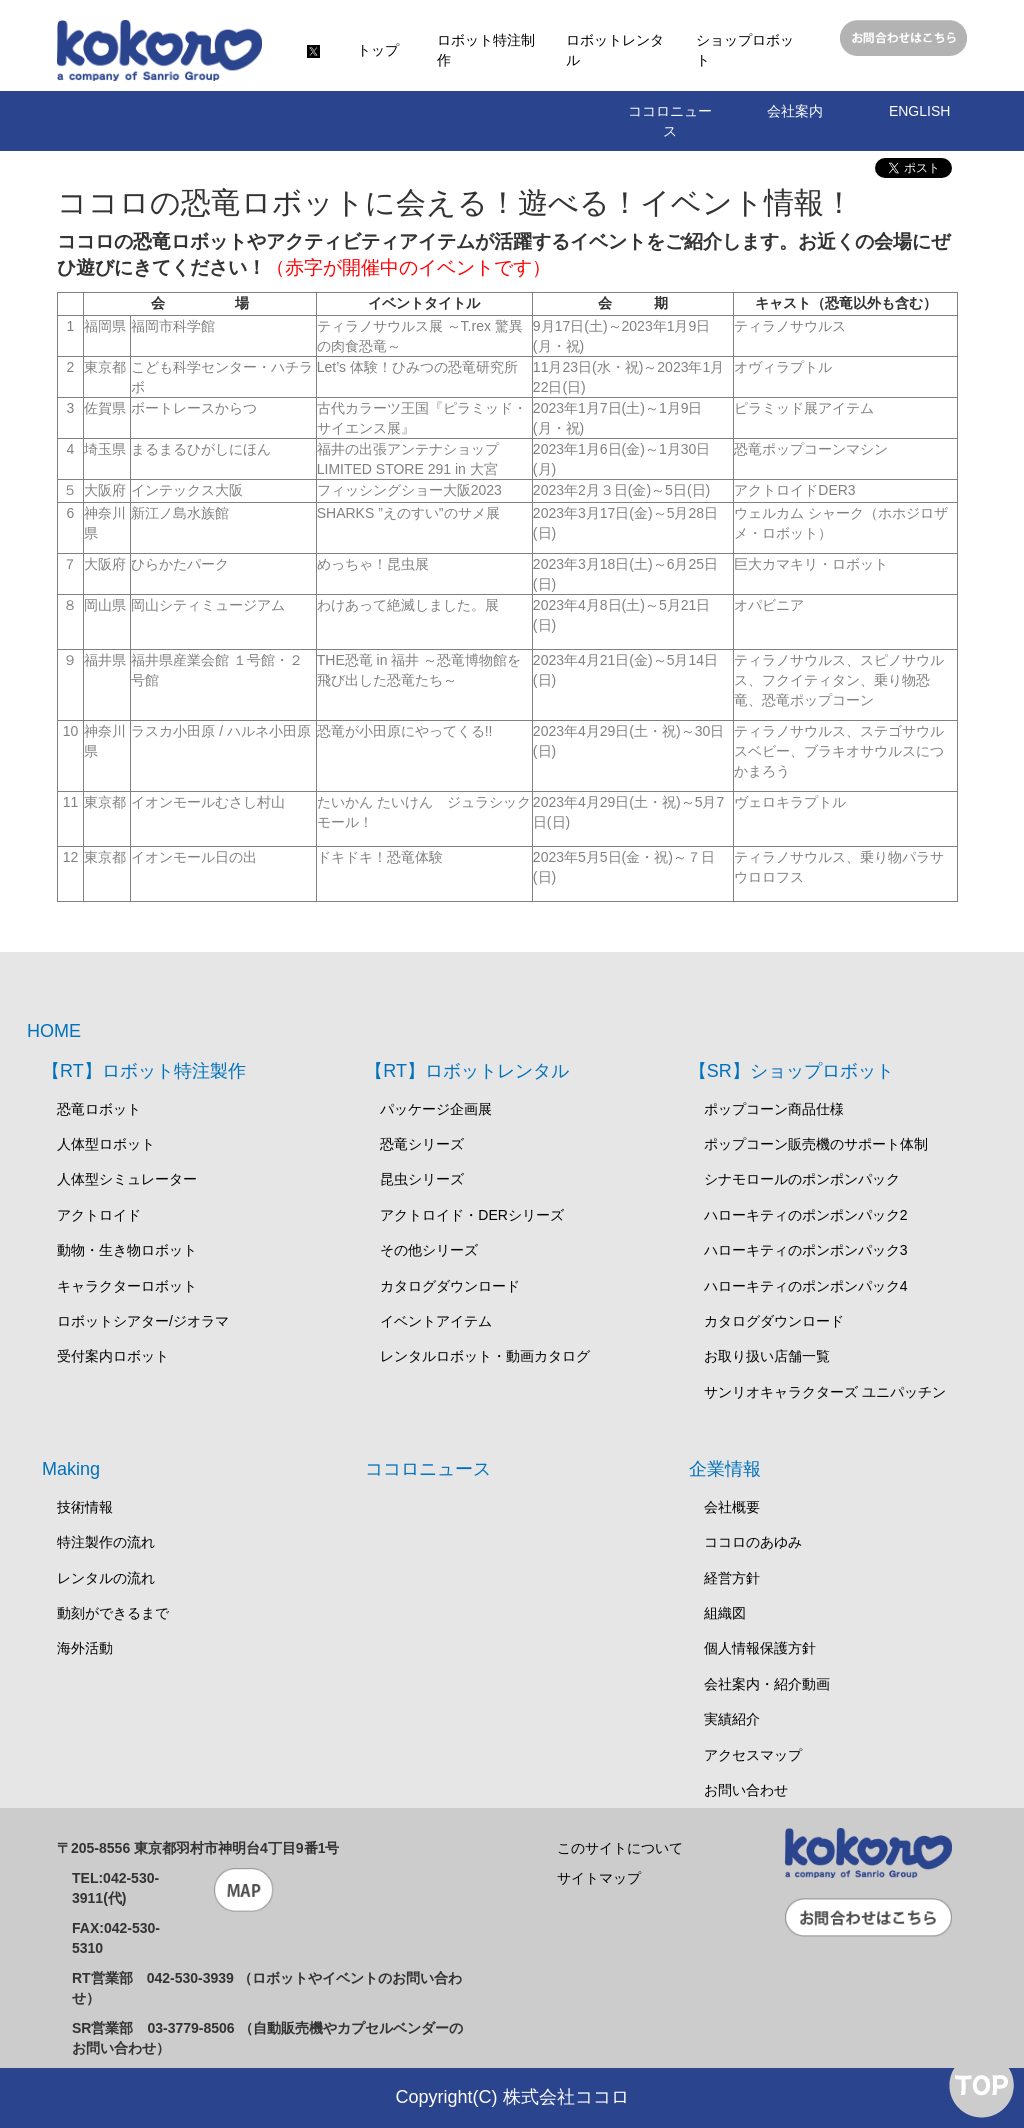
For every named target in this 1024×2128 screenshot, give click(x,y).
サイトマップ (599, 1878)
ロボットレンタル (615, 50)
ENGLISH (919, 111)
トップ (378, 50)
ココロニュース (670, 121)
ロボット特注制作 (486, 50)
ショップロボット (745, 50)
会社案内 (795, 111)
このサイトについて (620, 1848)
